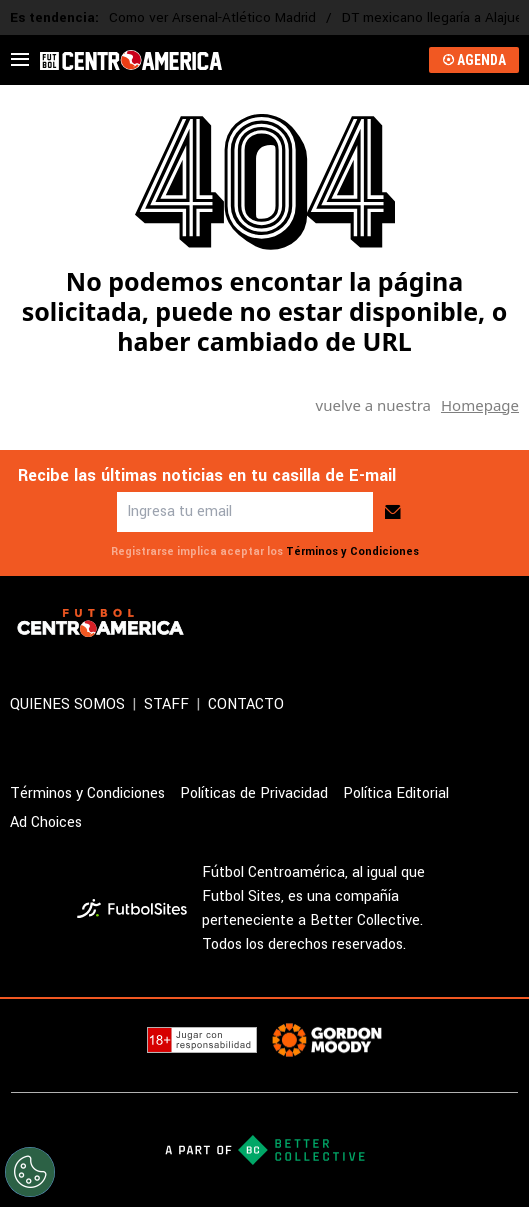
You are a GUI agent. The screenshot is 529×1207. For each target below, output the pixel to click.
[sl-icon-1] (375, 623)
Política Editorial (396, 793)
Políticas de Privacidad (254, 793)
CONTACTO (246, 704)
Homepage (480, 405)
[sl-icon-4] (507, 623)
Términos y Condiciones (352, 551)
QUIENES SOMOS (67, 704)
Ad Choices (46, 822)
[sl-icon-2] (419, 623)
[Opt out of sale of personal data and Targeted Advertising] (30, 1172)
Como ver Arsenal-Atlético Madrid (212, 17)
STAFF (166, 704)
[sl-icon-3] (463, 623)
